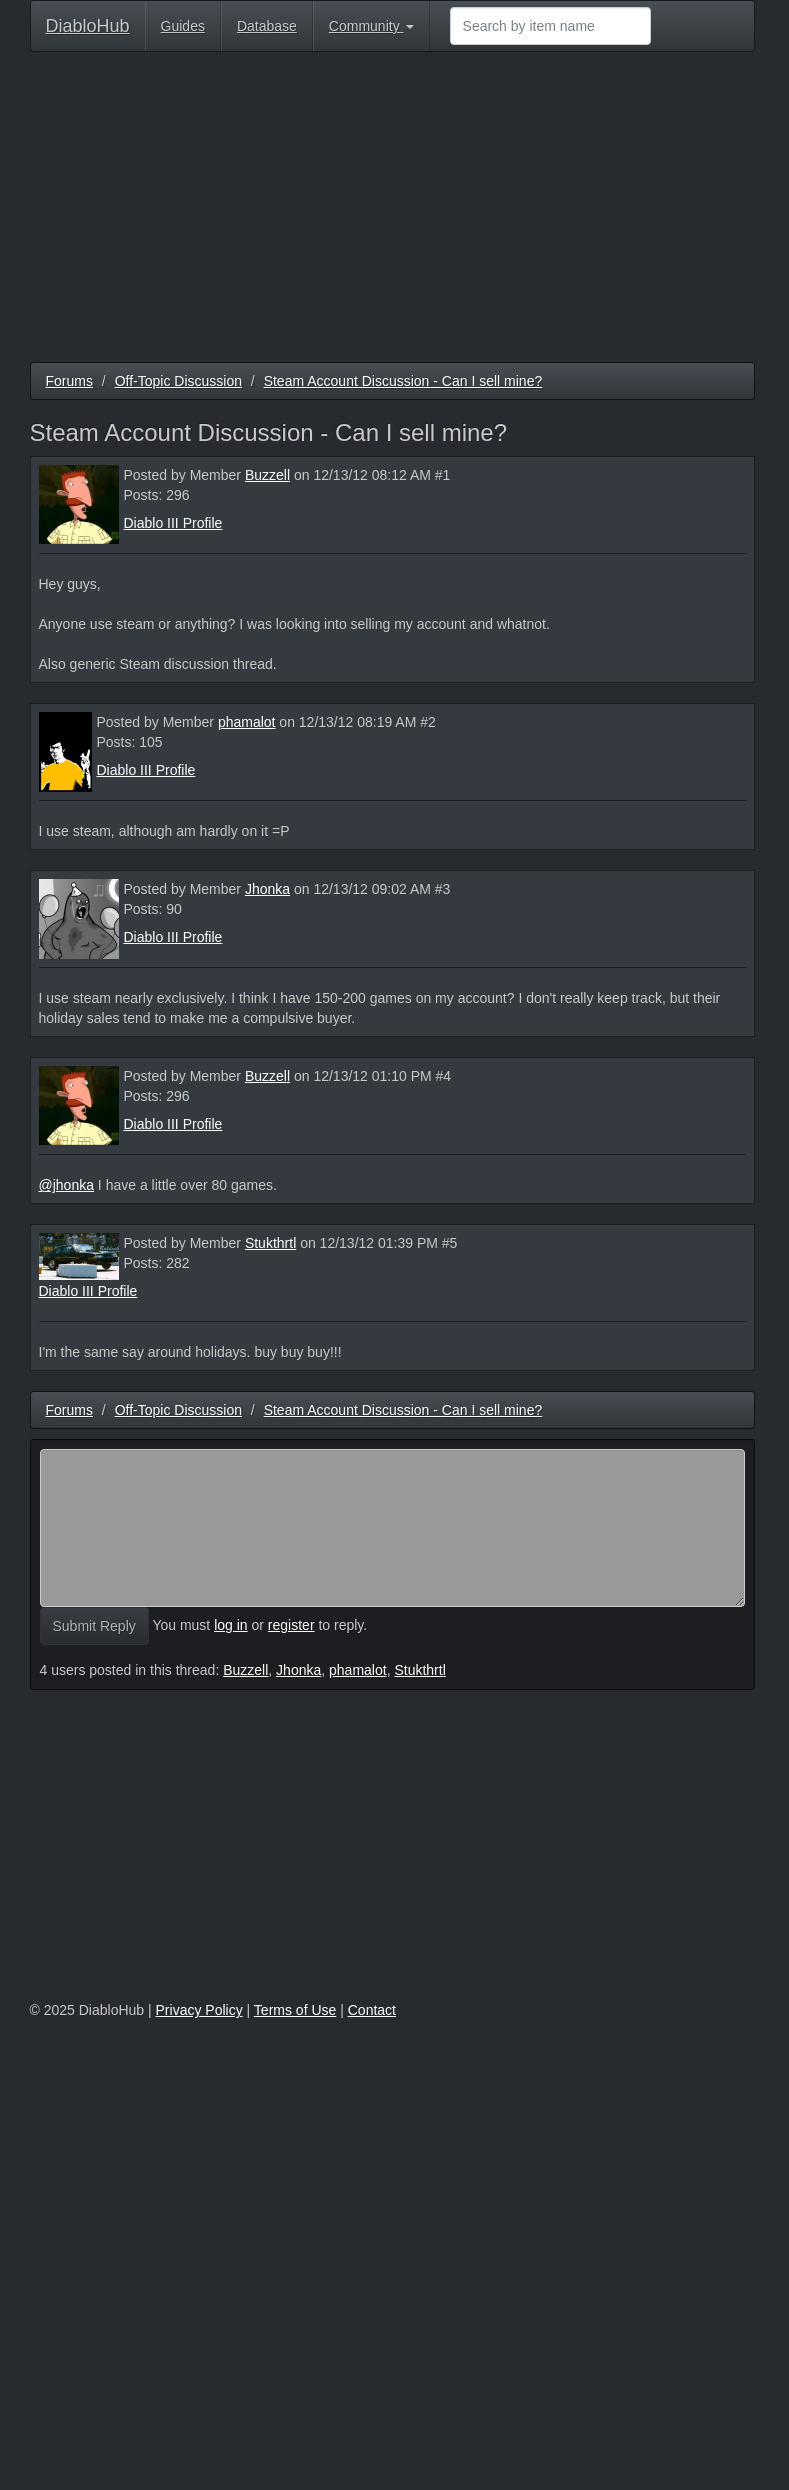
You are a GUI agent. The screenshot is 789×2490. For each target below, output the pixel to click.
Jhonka (267, 889)
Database (267, 26)
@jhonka (66, 1185)
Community (371, 26)
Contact (372, 2010)
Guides (183, 26)
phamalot (247, 722)
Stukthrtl (270, 1243)
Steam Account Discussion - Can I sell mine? (403, 381)
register (291, 1625)
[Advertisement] (392, 212)
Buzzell (267, 475)
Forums (69, 381)
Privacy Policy (199, 2010)
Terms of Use (295, 2010)
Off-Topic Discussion (178, 381)
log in (230, 1625)
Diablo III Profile (173, 523)
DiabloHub (88, 23)
